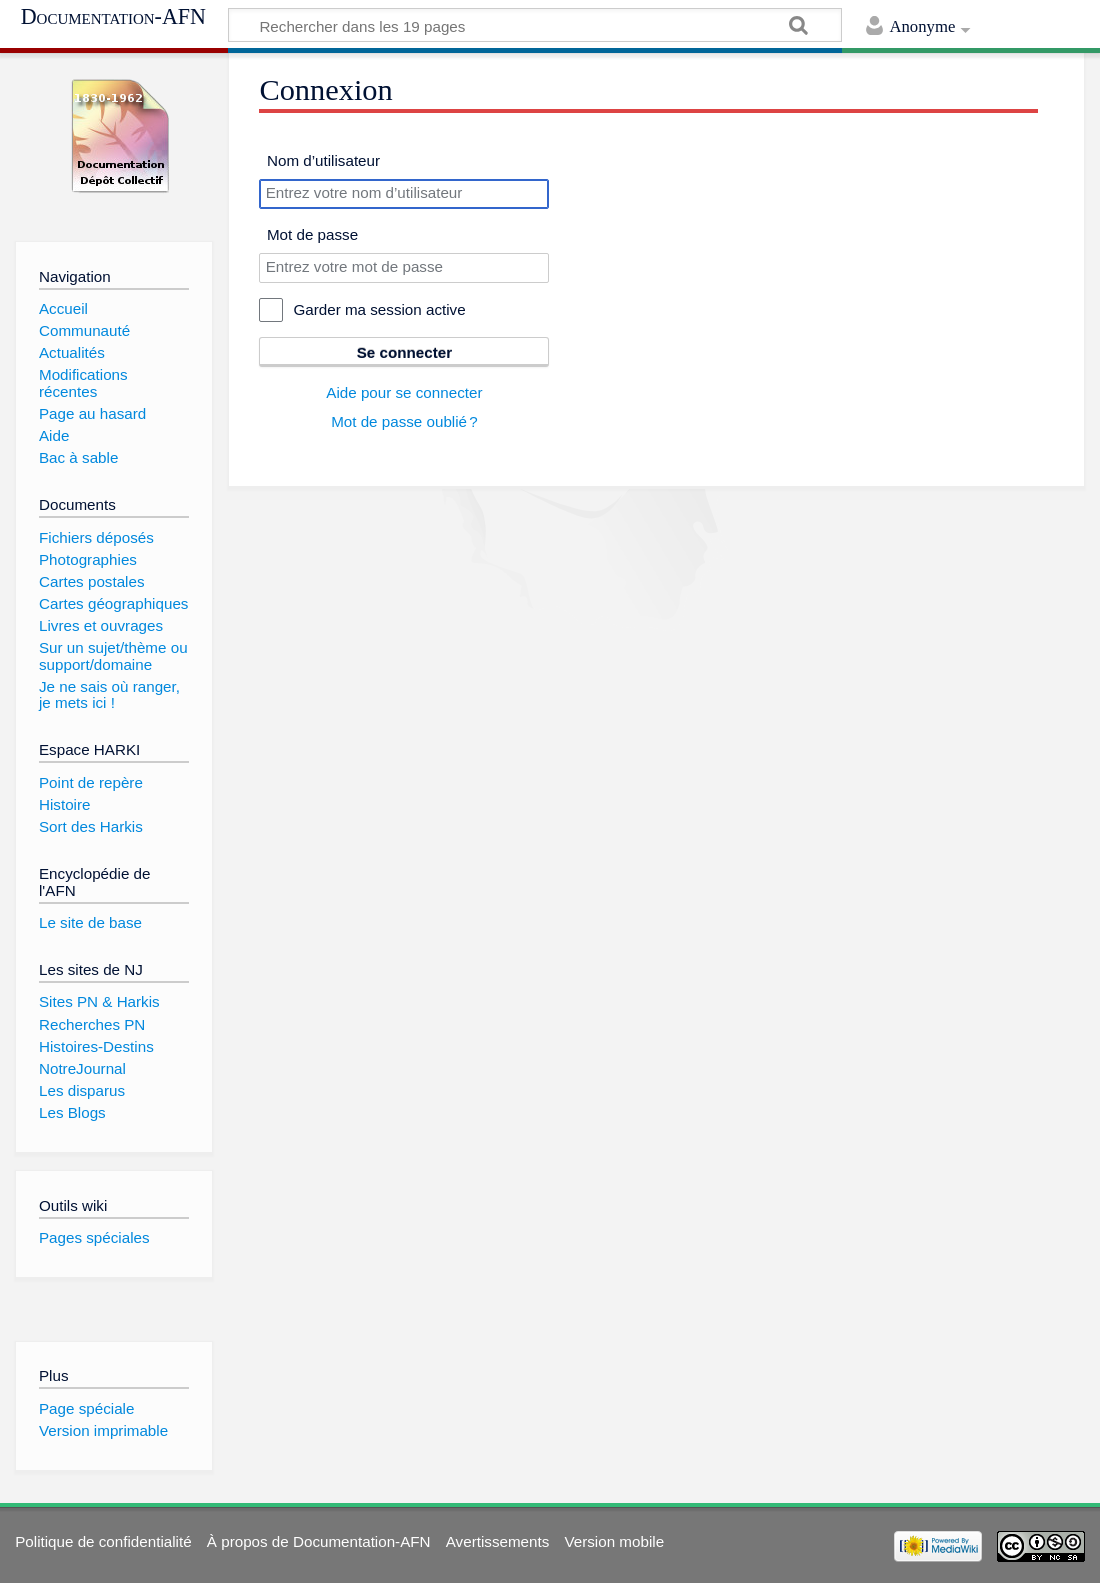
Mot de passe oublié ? (404, 421)
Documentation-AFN (113, 17)
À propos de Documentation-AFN (319, 1541)
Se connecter (404, 352)
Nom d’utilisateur (323, 160)
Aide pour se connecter (404, 392)
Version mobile (614, 1541)
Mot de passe (312, 234)
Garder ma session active (379, 309)
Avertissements (498, 1541)
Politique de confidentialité (103, 1541)
